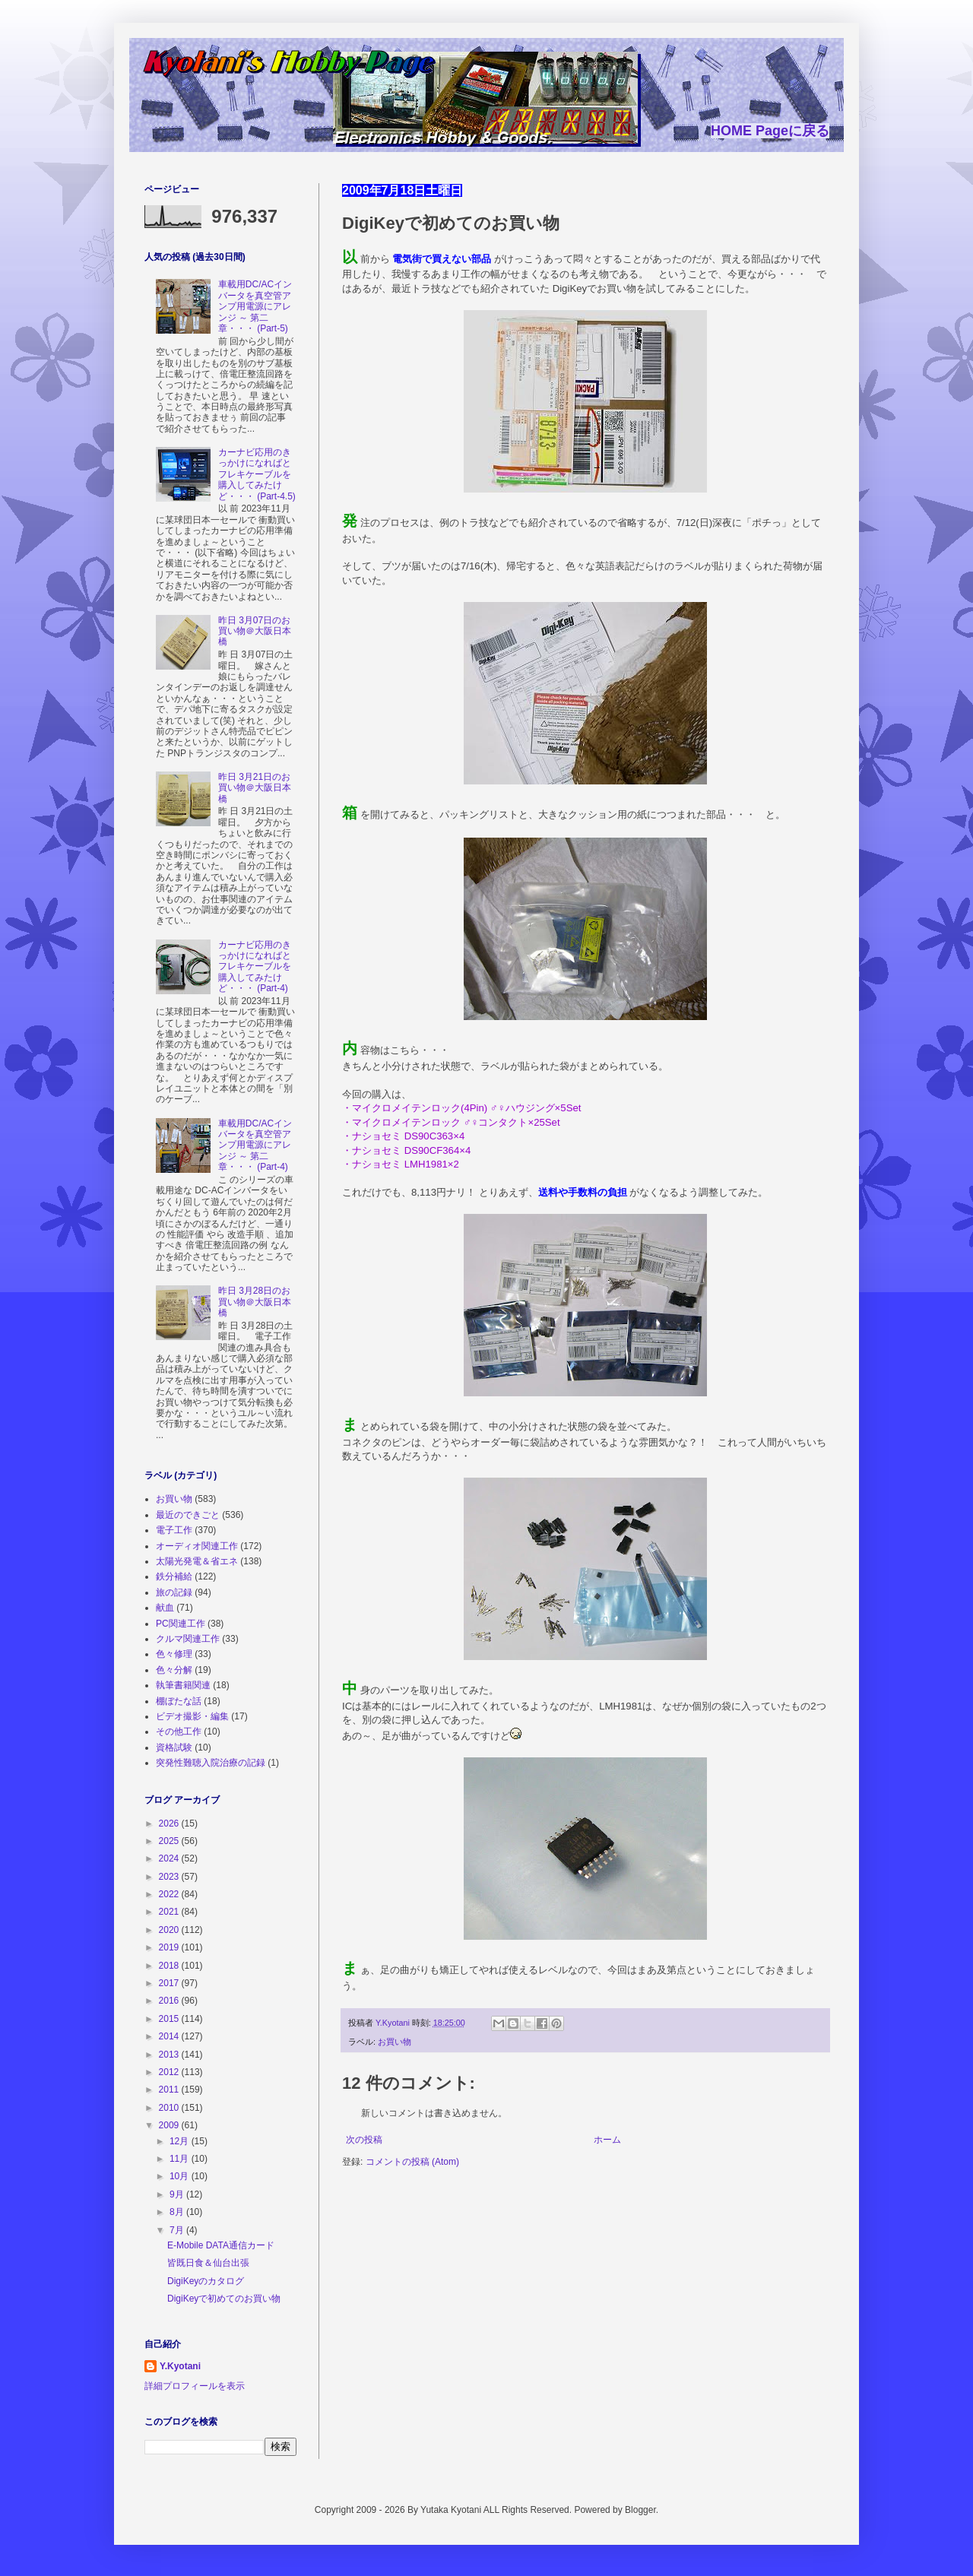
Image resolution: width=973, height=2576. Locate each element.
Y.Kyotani (180, 2366)
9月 (178, 2194)
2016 (170, 2000)
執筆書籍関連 (183, 1685)
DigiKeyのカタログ (205, 2281)
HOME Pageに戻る (770, 130)
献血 (165, 1607)
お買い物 (394, 2041)
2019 (170, 1947)
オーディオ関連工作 (197, 1546)
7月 (178, 2230)
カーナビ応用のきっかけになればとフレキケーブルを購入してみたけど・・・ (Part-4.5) (257, 474)
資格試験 (174, 1747)
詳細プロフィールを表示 (194, 2386)
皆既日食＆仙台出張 (208, 2263)
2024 (170, 1858)
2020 (170, 1930)
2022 (170, 1894)
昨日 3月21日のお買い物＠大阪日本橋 (254, 788)
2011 (170, 2089)
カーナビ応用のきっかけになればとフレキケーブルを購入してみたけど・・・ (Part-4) (254, 966)
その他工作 (178, 1731)
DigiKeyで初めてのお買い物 (223, 2298)
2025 (170, 1841)
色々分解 (174, 1670)
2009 (170, 2125)
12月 (181, 2141)
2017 (170, 1983)
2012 (170, 2072)
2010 (170, 2107)
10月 (181, 2176)
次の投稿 (364, 2139)
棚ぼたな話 (178, 1701)
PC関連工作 (180, 1623)
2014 (170, 2036)
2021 (170, 1911)
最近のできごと (188, 1515)
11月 (181, 2158)
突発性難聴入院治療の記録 (210, 1762)
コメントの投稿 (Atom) (412, 2161)
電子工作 (174, 1530)
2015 (170, 2019)
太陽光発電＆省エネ (197, 1561)
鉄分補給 (174, 1576)
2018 (170, 1965)
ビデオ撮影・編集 (192, 1716)
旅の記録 (174, 1592)
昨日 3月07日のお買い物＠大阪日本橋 (254, 631)
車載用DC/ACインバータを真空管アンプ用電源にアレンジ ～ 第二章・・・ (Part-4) (255, 1145)
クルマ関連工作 (188, 1638)
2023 (170, 1876)
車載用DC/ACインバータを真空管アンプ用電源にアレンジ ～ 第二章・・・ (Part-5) (255, 306)
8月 (178, 2212)
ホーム (607, 2139)
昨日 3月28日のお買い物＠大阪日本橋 (254, 1301)
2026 (170, 1823)
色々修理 (174, 1654)
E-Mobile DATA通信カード (220, 2245)
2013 (170, 2054)
